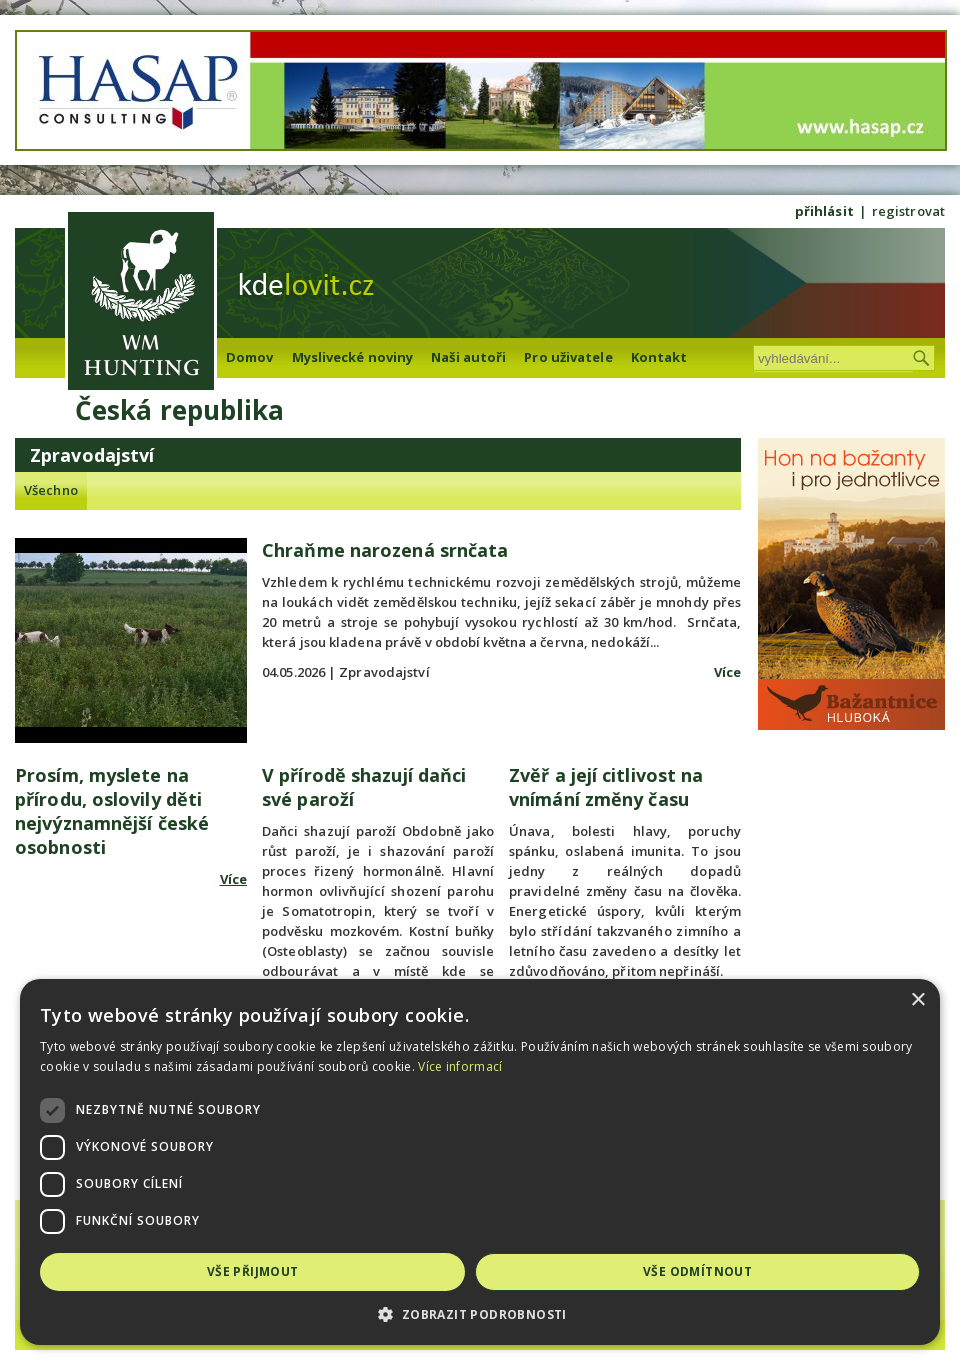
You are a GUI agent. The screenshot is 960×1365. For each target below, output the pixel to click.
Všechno (51, 490)
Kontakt (659, 357)
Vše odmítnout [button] (697, 1271)
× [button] (917, 1000)
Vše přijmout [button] (253, 1271)
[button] (480, 1314)
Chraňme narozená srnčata (385, 550)
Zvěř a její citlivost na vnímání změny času (606, 787)
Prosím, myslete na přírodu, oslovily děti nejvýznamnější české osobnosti (112, 811)
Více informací (460, 1066)
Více (727, 672)
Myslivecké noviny (353, 357)
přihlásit (824, 211)
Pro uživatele (568, 357)
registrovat (908, 211)
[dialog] (480, 1162)
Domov (250, 357)
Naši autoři (468, 357)
